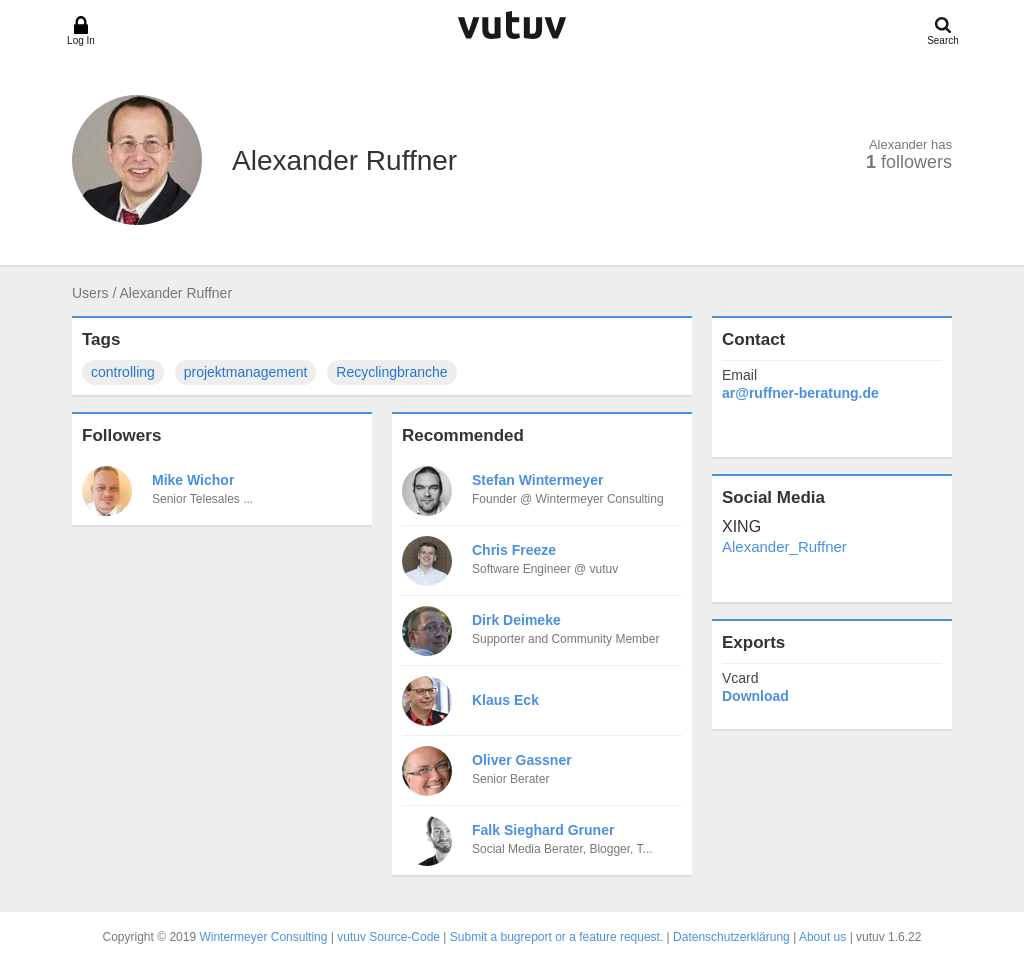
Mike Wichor (193, 480)
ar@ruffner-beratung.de (800, 393)
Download (755, 696)
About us (822, 937)
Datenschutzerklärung (731, 937)
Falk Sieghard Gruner (543, 830)
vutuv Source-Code (388, 937)
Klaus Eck (505, 700)
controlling (123, 372)
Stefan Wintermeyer (537, 480)
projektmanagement (246, 372)
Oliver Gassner (522, 760)
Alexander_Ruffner (784, 546)
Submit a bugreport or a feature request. (556, 937)
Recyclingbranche (391, 372)
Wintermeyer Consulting (263, 937)
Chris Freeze (514, 550)
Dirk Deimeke (516, 620)
